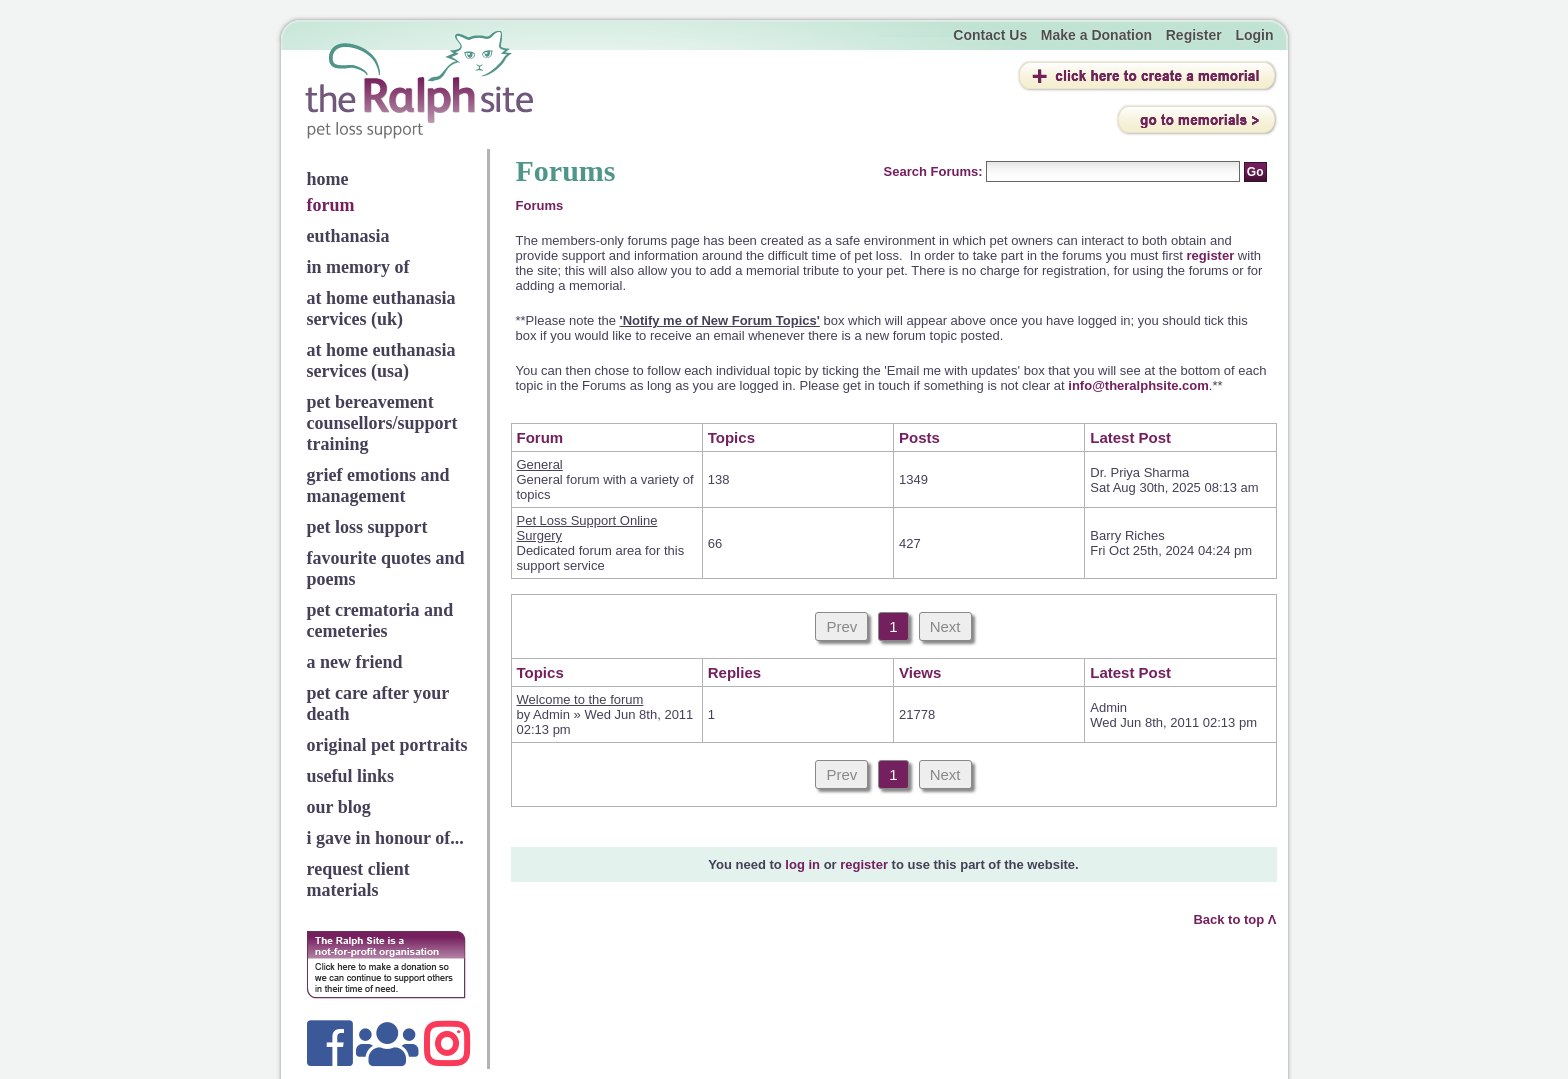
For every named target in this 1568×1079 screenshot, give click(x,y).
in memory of (358, 267)
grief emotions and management (378, 485)
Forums (540, 205)
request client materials (358, 879)
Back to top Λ (1234, 919)
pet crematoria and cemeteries (380, 620)
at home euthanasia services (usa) (381, 360)
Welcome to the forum (580, 699)
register (1212, 255)
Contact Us (990, 35)
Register (1194, 35)
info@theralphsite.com (1138, 385)
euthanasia (348, 236)
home (328, 179)
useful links (351, 776)
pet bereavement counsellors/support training (382, 423)
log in (802, 864)
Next (945, 626)
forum (331, 205)
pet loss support (367, 527)
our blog (339, 807)
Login (1254, 35)
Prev (841, 626)
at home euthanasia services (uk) (381, 308)
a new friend (355, 662)
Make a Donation (1096, 35)
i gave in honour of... (385, 838)
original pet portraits (387, 745)
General (540, 464)
